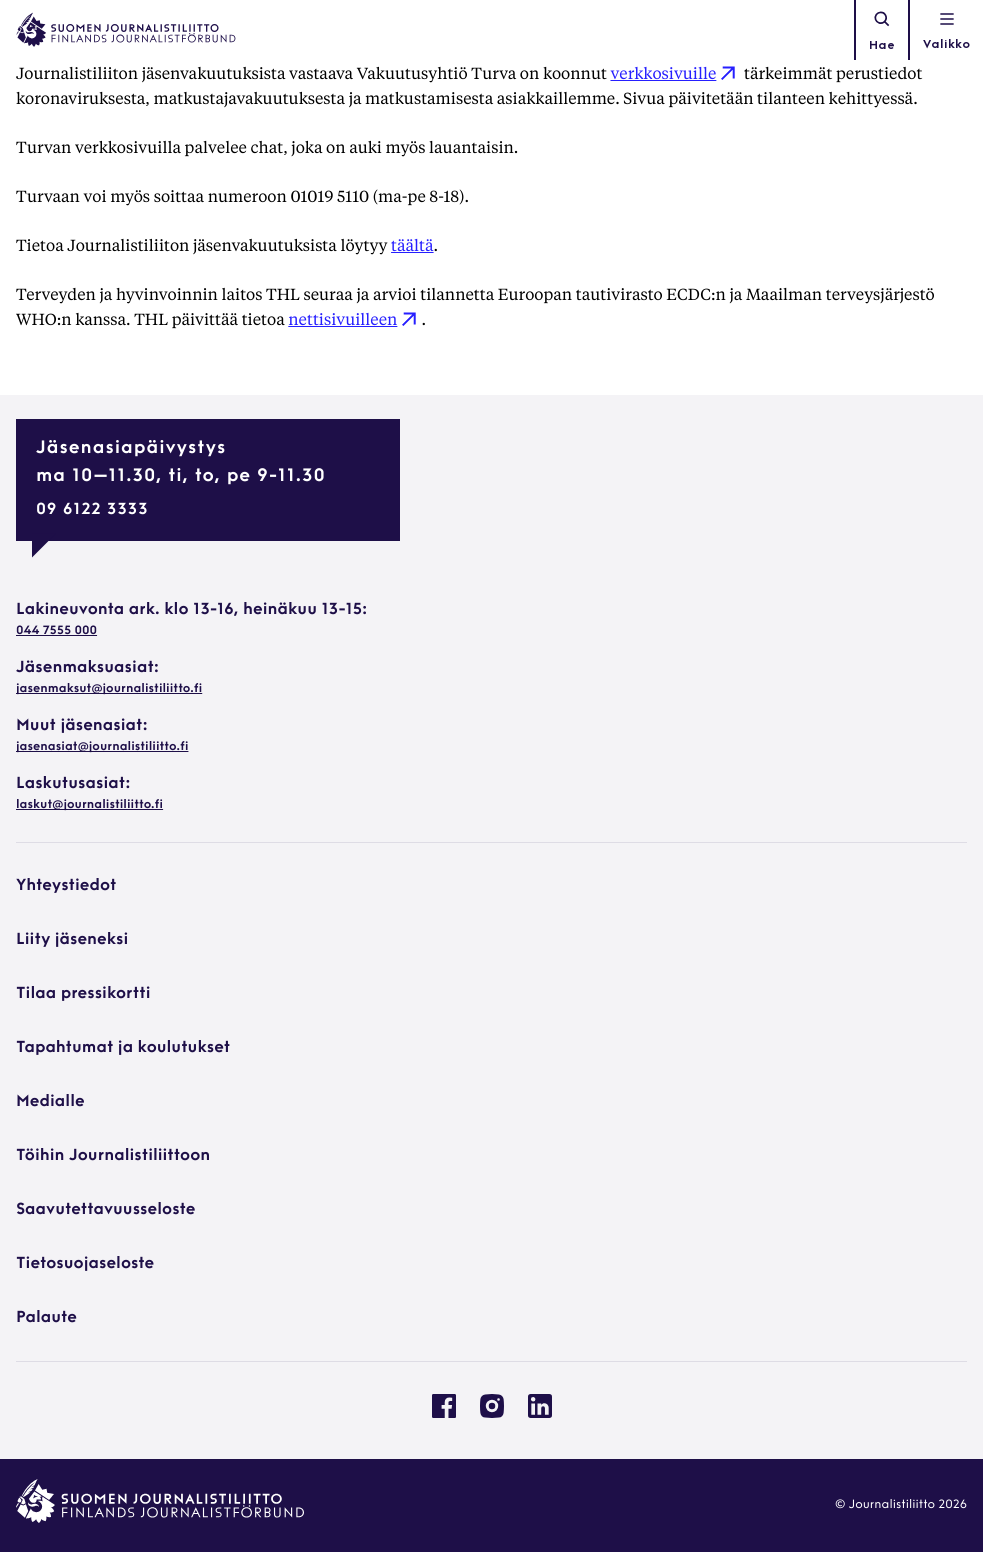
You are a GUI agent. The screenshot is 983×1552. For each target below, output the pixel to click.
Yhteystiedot (66, 886)
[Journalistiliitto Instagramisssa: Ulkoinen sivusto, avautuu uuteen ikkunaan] (492, 1414)
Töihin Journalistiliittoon (113, 1156)
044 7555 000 (56, 631)
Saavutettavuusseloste (105, 1210)
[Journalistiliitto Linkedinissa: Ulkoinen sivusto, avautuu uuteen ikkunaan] (540, 1414)
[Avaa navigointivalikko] (946, 30)
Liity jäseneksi (72, 940)
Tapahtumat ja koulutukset (123, 1048)
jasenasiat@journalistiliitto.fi (102, 747)
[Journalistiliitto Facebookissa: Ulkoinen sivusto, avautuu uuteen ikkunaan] (444, 1414)
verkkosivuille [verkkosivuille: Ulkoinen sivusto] (675, 72)
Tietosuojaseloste (85, 1264)
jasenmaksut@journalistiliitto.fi (109, 689)
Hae (882, 30)
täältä (412, 244)
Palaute (46, 1318)
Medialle (50, 1102)
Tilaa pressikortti (83, 994)
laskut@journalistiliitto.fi (89, 805)
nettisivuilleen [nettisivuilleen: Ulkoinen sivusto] (354, 318)
